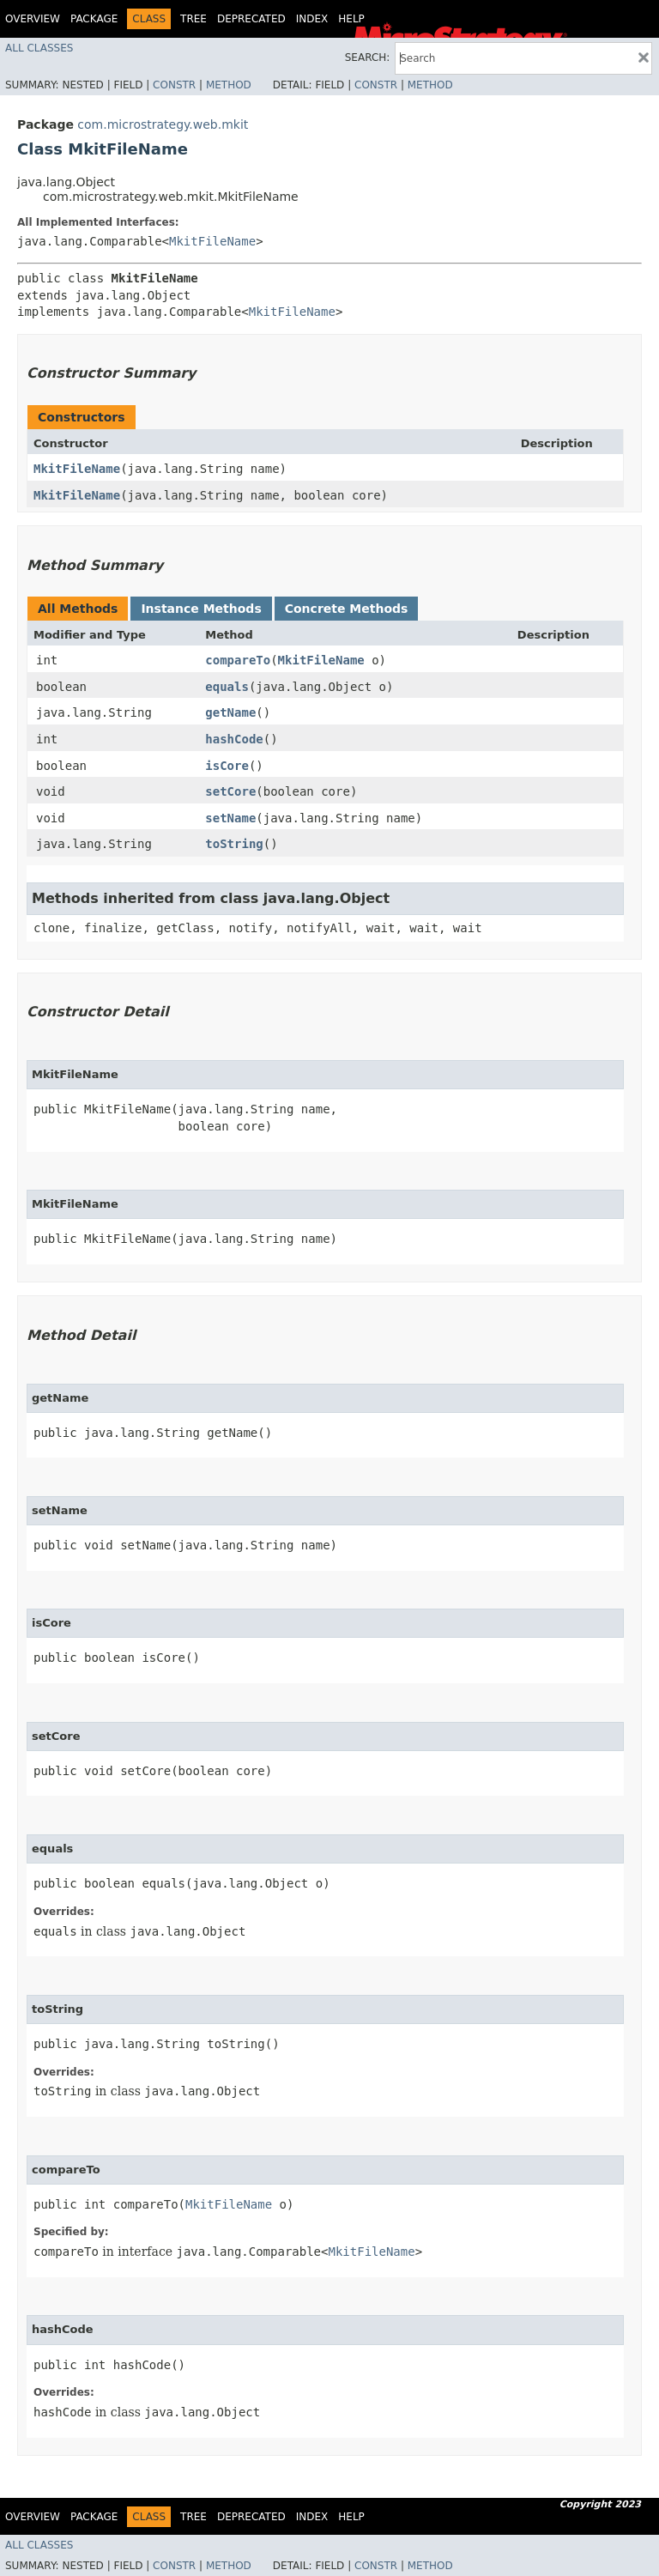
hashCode (234, 739)
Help (351, 19)
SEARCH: (367, 58)
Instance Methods (201, 608)
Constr (174, 85)
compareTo (237, 660)
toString (234, 844)
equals (227, 687)
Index (312, 19)
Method (228, 85)
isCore (227, 766)
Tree (193, 19)
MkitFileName (212, 241)
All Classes (39, 48)
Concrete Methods (346, 608)
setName (230, 818)
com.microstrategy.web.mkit (162, 124)
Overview (32, 19)
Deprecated (251, 19)
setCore (230, 791)
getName (230, 712)
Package (94, 19)
